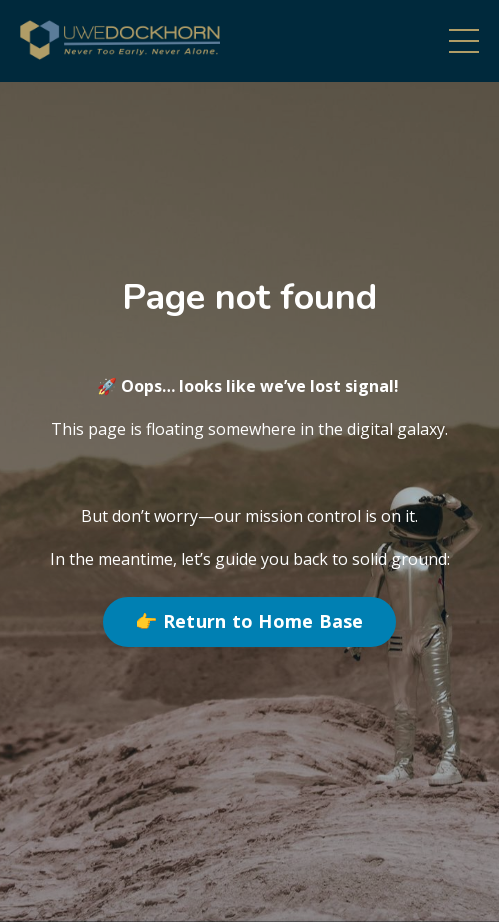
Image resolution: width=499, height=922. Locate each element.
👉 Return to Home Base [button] (249, 621)
